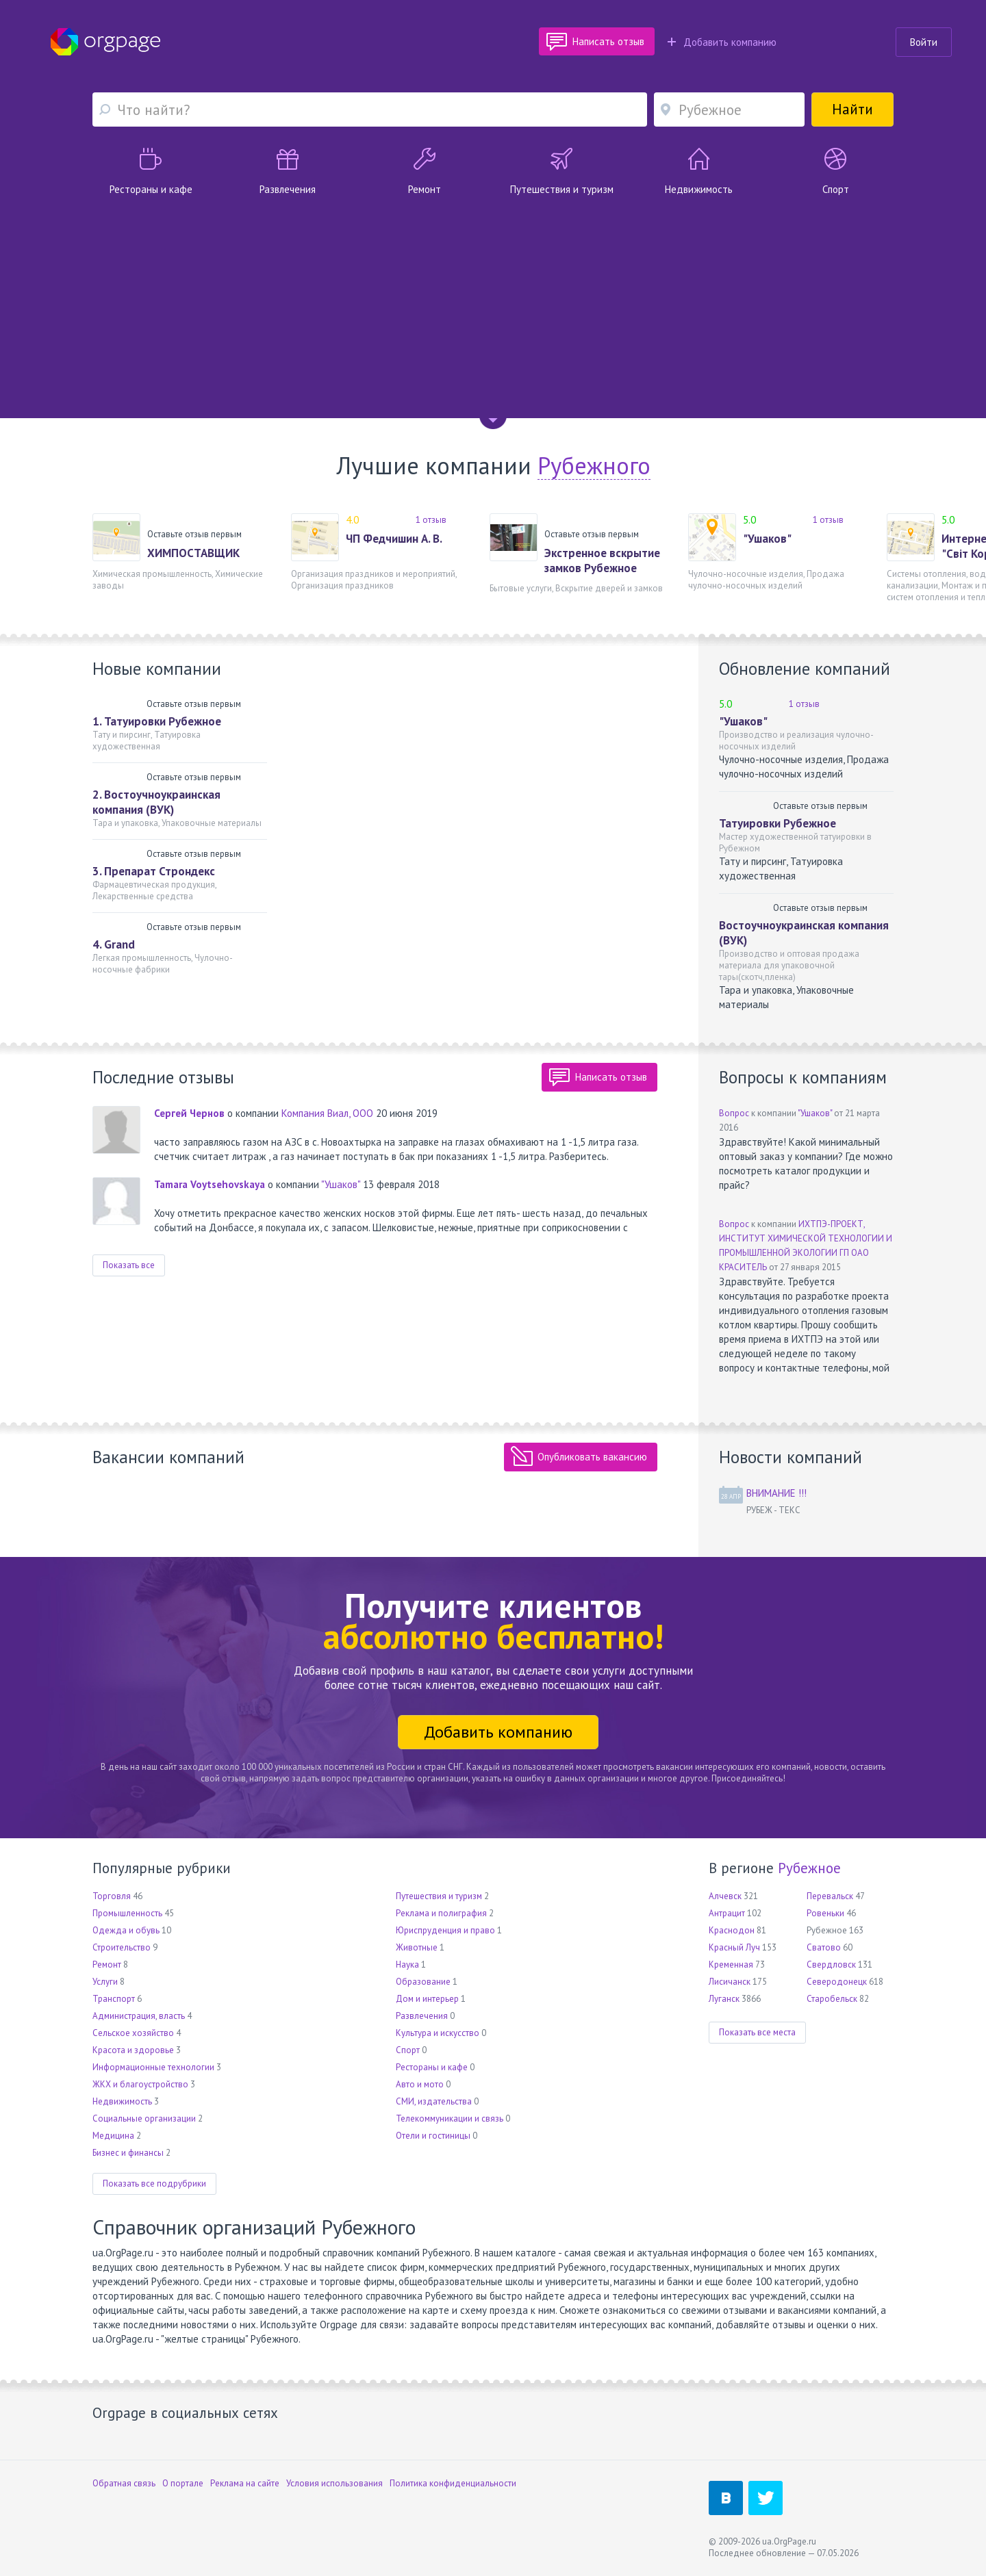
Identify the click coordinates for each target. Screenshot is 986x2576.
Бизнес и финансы (128, 2153)
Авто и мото (420, 2084)
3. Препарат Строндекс (153, 871)
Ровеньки (825, 1913)
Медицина (113, 2135)
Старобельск (832, 1999)
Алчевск (725, 1896)
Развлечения (422, 2016)
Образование (423, 1981)
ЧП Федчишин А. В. (394, 538)
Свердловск (831, 1964)
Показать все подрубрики (154, 2183)
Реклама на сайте (244, 2483)
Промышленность (127, 1913)
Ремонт (106, 1964)
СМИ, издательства (434, 2101)
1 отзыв (431, 520)
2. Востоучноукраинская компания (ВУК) (156, 802)
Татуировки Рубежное (777, 823)
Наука (407, 1964)
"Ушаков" (767, 538)
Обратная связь (123, 2483)
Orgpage (105, 41)
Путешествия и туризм (439, 1896)
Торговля (111, 1896)
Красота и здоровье (133, 2050)
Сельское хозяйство (133, 2033)
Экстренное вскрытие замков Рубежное (602, 560)
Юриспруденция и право (445, 1930)
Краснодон (732, 1930)
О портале (182, 2483)
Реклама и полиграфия (441, 1913)
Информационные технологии (153, 2067)
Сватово (824, 1947)
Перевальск (830, 1896)
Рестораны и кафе (432, 2067)
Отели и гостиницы (433, 2135)
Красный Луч (734, 1947)
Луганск (724, 1999)
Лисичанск (729, 1981)
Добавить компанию (722, 42)
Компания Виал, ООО (327, 1113)
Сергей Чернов (189, 1113)
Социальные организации (144, 2118)
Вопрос (734, 1113)
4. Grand (113, 944)
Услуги (105, 1981)
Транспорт (113, 1999)
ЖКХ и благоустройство (140, 2084)
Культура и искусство (437, 2033)
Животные (417, 1947)
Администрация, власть (138, 2016)
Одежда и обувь (126, 1930)
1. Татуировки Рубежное (156, 721)
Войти (923, 42)
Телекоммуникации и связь (449, 2118)
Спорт (408, 2050)
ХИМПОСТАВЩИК (193, 553)
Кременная (731, 1964)
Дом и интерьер (427, 1999)
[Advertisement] (493, 299)
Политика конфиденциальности (453, 2483)
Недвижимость (122, 2101)
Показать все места (757, 2032)
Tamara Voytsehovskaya (209, 1184)
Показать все (129, 1265)
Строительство (121, 1947)
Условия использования (334, 2483)
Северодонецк (837, 1981)
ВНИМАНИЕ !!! (776, 1492)
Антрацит (727, 1913)
